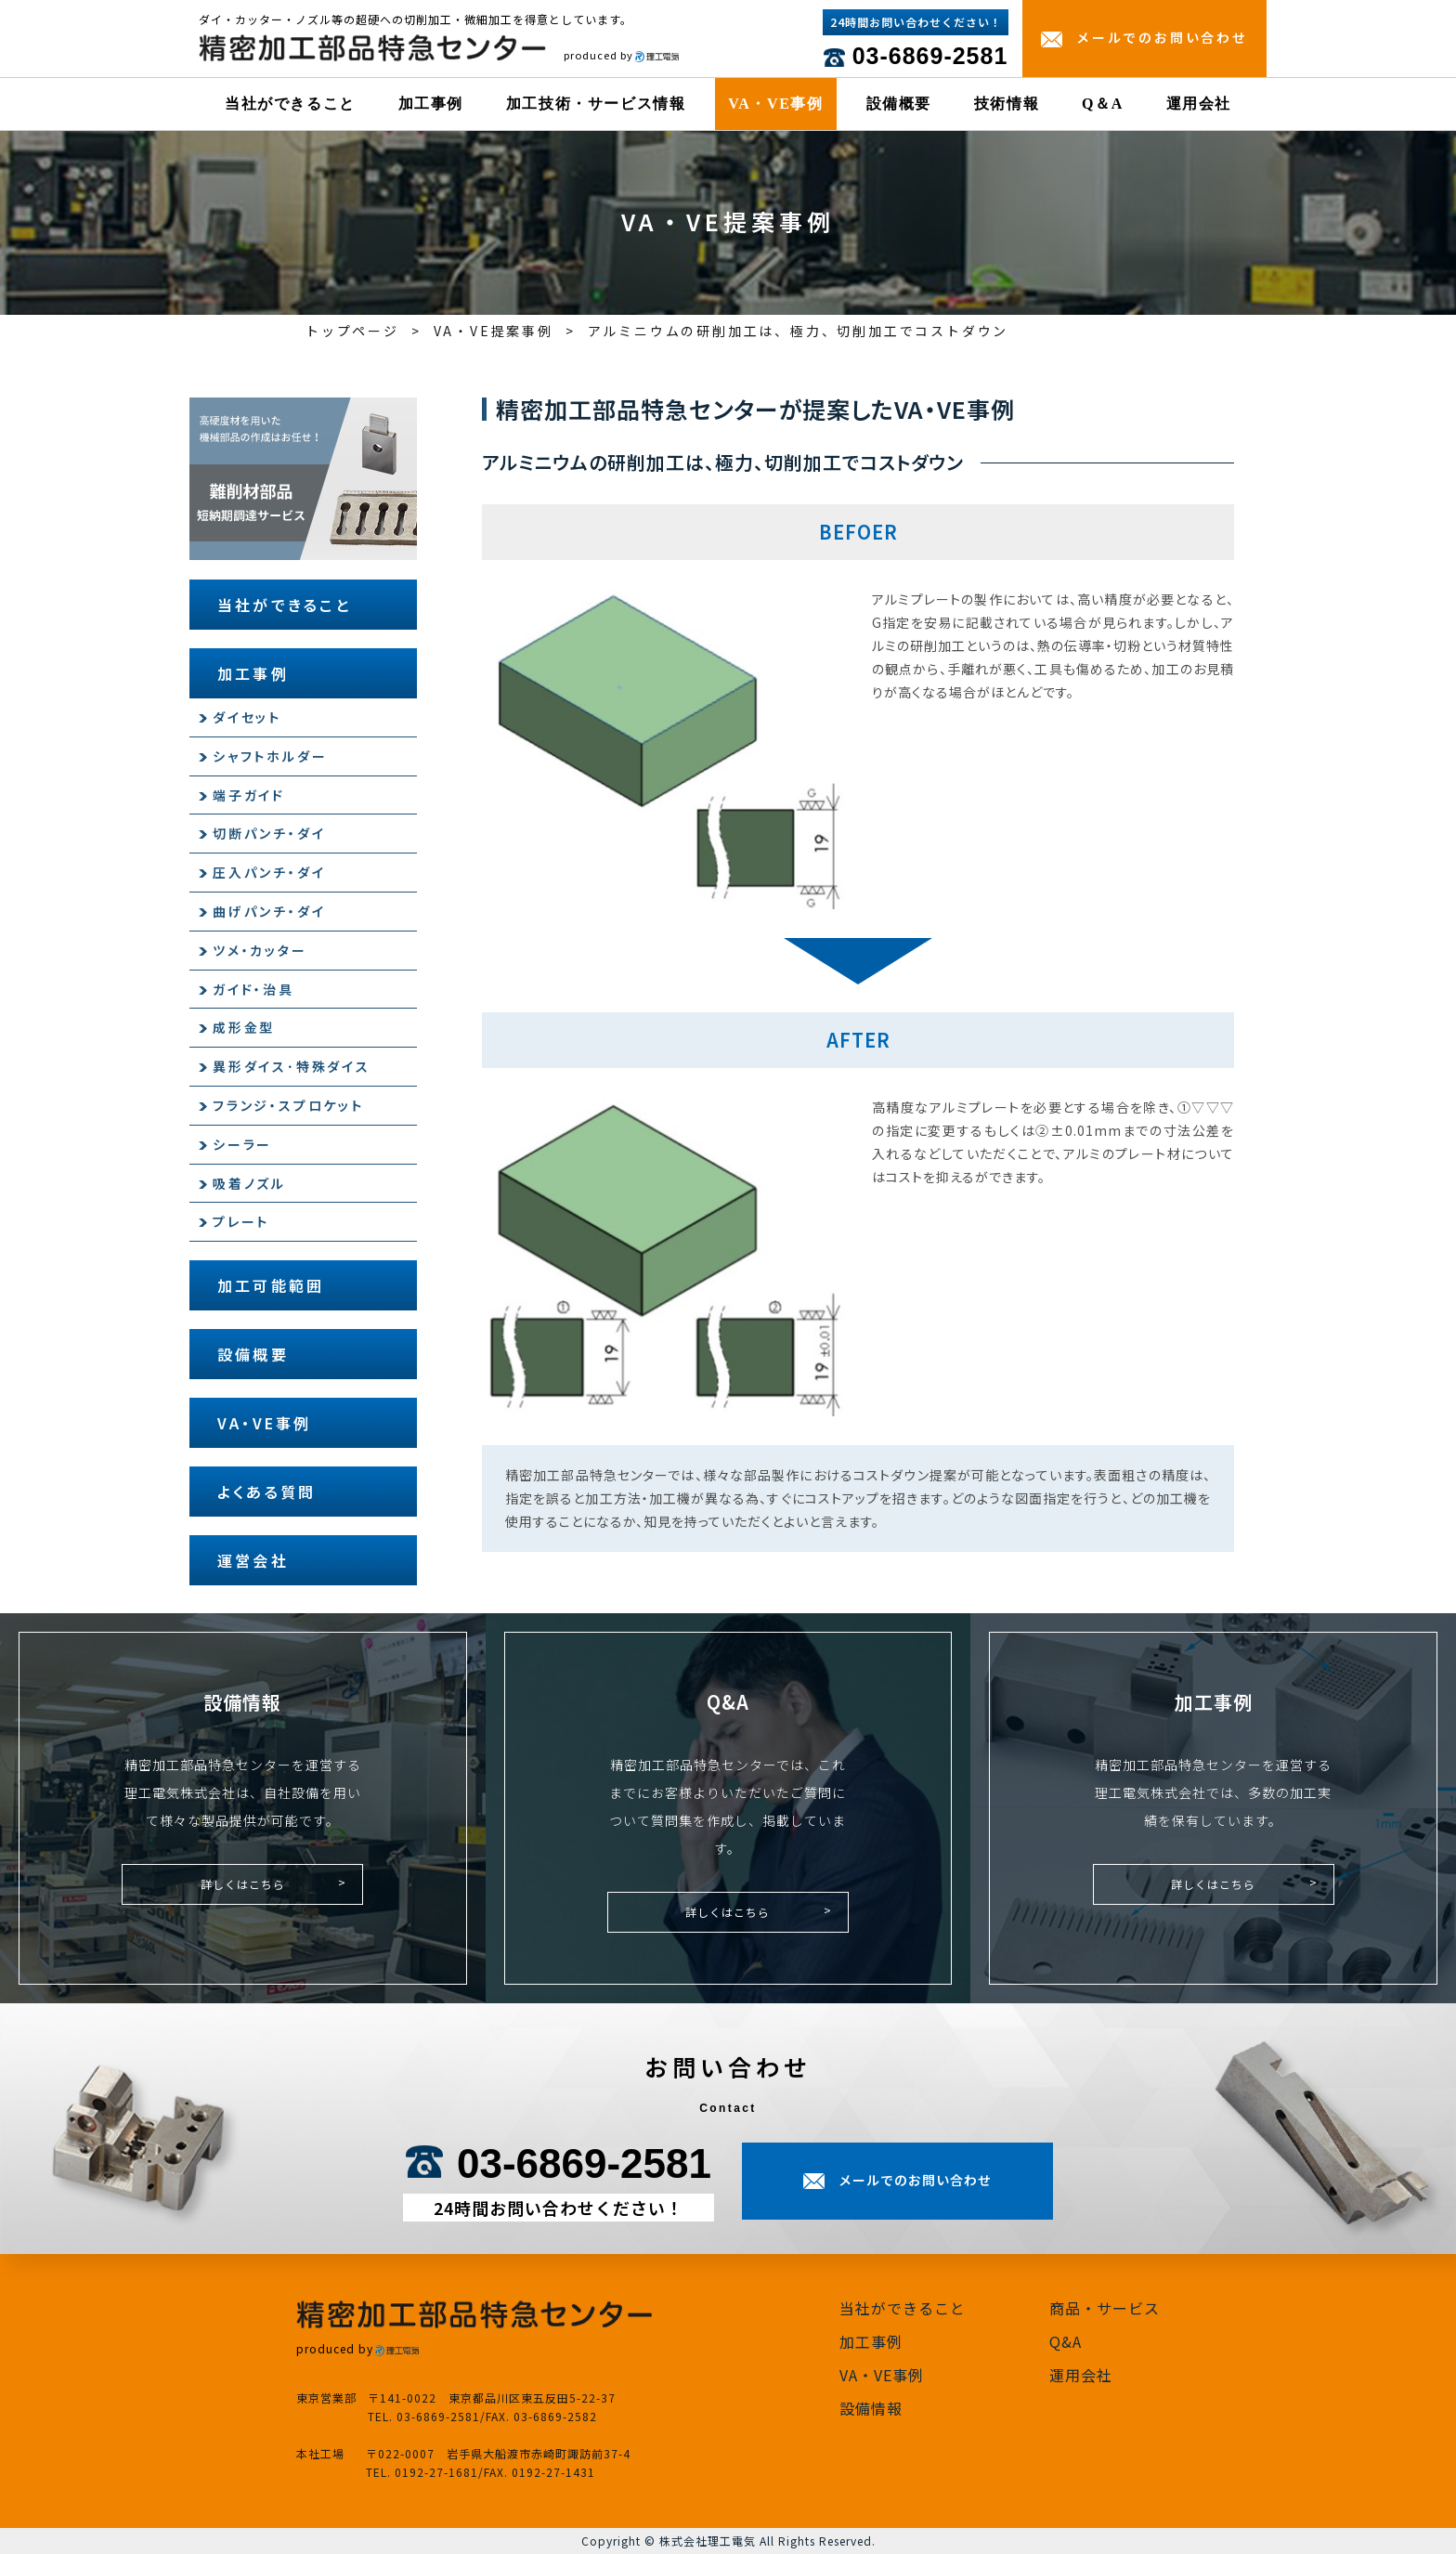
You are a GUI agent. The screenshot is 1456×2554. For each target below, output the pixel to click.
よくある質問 (266, 1491)
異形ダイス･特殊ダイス (291, 1066)
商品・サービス (1104, 2308)
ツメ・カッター (260, 950)
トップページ (352, 330)
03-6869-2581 (930, 56)
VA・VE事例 (775, 103)
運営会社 (253, 1560)
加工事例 (430, 103)
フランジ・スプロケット (288, 1105)
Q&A (1065, 2341)
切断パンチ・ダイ (269, 833)
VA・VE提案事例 (493, 330)
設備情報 (871, 2408)
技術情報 (1006, 103)
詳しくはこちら (243, 1884)
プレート (241, 1221)
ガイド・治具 (253, 989)
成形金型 (244, 1027)
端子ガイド (249, 795)
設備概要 (898, 103)
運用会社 (1198, 103)
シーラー (242, 1144)
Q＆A (1103, 103)
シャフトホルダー (270, 756)
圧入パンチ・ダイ (269, 872)
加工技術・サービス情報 (596, 103)
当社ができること (290, 103)
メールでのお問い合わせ (1162, 37)
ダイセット (247, 717)
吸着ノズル (249, 1183)
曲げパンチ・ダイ (269, 911)
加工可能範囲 (270, 1285)
